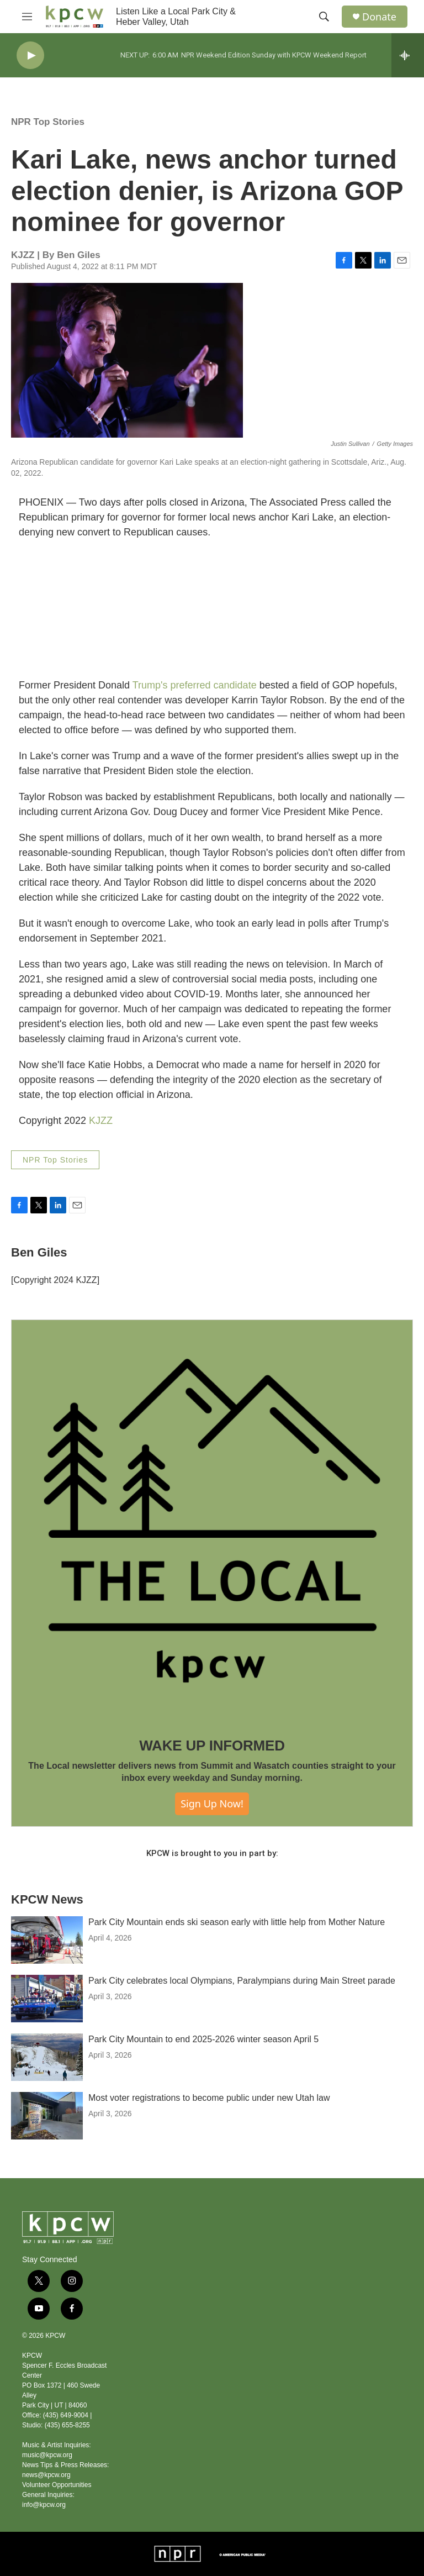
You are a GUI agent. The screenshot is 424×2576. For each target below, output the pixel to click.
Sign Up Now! (212, 1803)
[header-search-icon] (324, 17)
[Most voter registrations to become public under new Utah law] (47, 2115)
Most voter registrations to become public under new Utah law (209, 2097)
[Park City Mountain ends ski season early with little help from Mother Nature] (47, 1940)
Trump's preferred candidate (194, 685)
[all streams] (407, 55)
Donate (379, 17)
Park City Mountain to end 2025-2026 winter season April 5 (203, 2039)
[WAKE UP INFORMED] (212, 1520)
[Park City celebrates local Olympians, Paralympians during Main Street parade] (47, 1998)
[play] (30, 55)
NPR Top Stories (47, 122)
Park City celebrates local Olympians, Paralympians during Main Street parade (241, 1980)
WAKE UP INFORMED (212, 1745)
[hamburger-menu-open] (27, 17)
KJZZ (101, 1120)
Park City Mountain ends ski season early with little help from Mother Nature (236, 1922)
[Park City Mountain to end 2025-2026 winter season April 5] (47, 2057)
